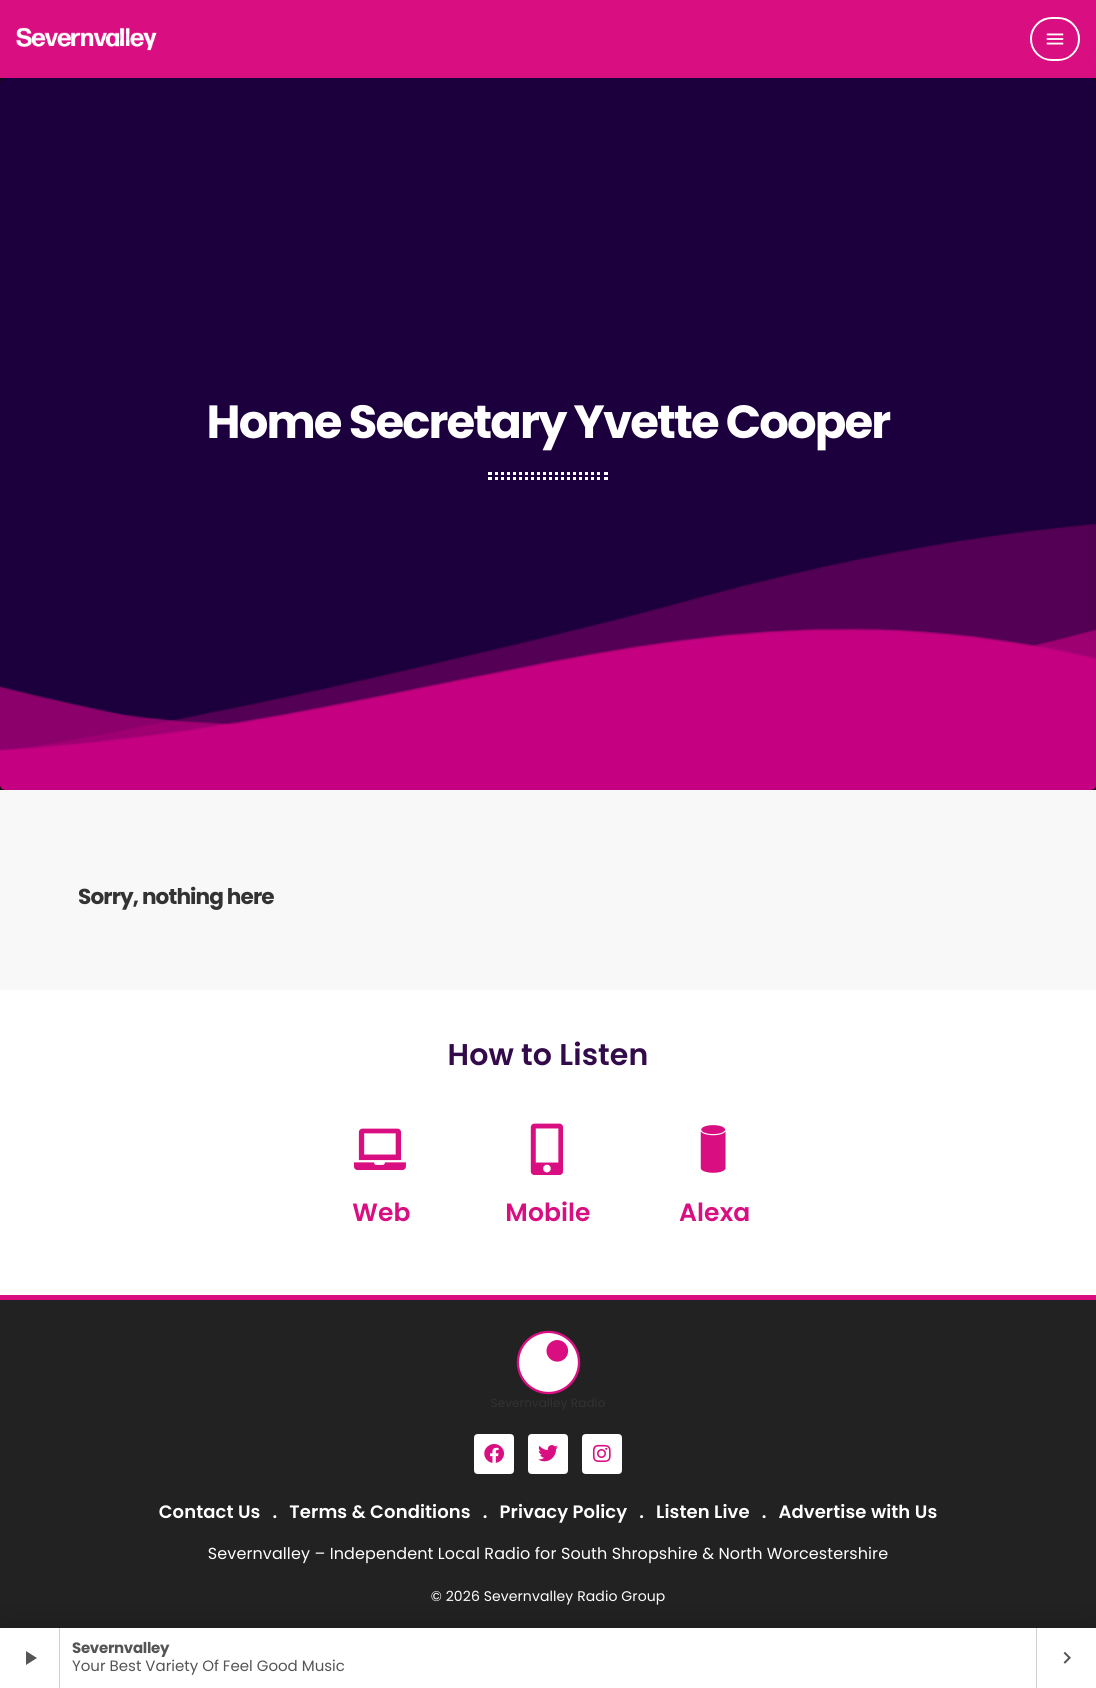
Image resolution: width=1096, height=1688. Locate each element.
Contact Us (210, 1512)
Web (381, 1212)
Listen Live (703, 1512)
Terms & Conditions (379, 1512)
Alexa (714, 1212)
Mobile (547, 1212)
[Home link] (87, 39)
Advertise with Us (857, 1512)
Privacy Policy (564, 1512)
